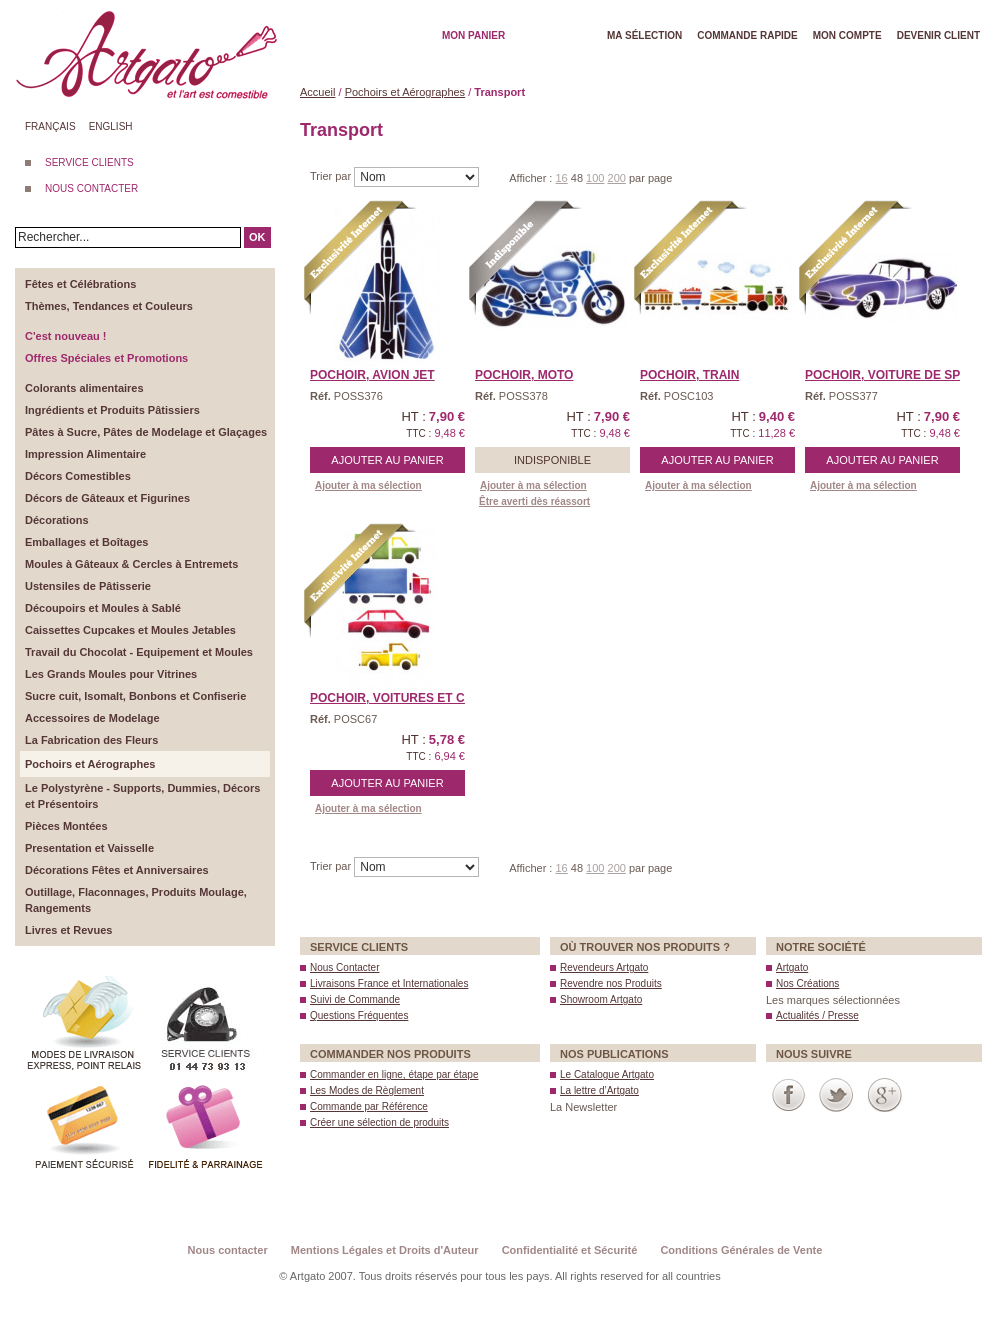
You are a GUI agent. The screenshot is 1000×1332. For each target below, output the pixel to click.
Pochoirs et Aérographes (405, 92)
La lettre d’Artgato (599, 1090)
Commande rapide (747, 35)
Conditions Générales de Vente (741, 1250)
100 (595, 178)
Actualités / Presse (817, 1015)
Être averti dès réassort (534, 501)
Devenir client (938, 35)
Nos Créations (807, 983)
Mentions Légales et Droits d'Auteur (385, 1250)
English (111, 126)
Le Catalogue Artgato (607, 1074)
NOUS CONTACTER (91, 188)
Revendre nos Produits (611, 983)
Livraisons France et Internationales (389, 983)
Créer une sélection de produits (379, 1122)
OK (257, 237)
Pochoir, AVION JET (372, 375)
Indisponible (552, 460)
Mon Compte (847, 35)
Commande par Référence (369, 1106)
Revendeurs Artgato (604, 967)
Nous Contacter (344, 967)
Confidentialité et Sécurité (570, 1250)
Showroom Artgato (601, 999)
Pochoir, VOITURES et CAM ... (403, 698)
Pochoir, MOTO (524, 375)
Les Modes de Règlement (367, 1090)
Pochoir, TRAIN (689, 375)
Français (50, 126)
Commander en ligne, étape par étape (394, 1074)
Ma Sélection (644, 35)
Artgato (792, 967)
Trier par (332, 176)
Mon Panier (473, 35)
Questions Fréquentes (359, 1015)
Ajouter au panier (387, 460)
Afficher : (532, 178)
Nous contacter (228, 1250)
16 (561, 178)
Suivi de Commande (355, 999)
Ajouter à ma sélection (368, 485)
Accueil (317, 92)
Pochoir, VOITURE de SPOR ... (898, 375)
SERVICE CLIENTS (89, 162)
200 (617, 178)
